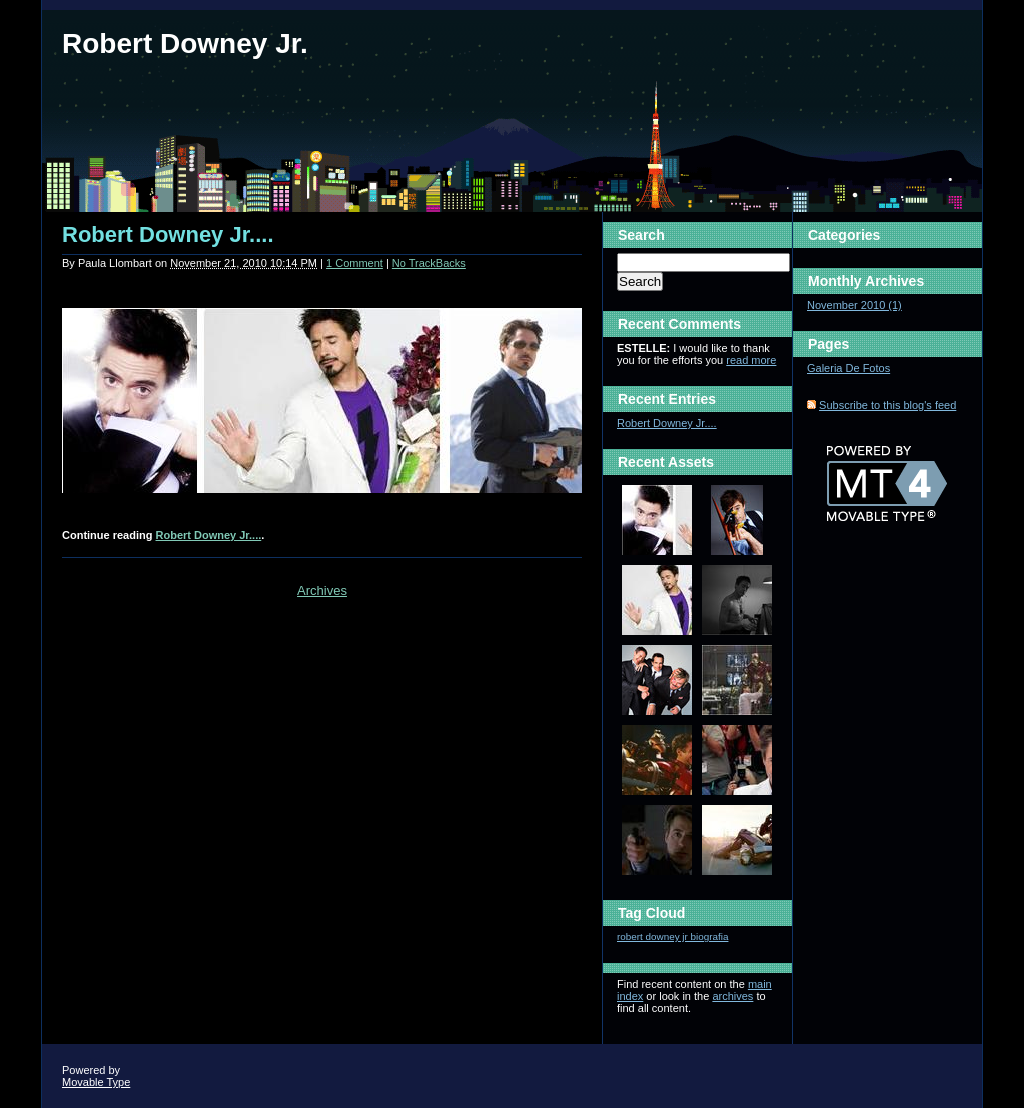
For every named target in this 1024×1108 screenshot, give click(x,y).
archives (732, 996)
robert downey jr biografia (672, 936)
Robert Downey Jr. (185, 43)
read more (751, 360)
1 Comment (354, 263)
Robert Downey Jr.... (168, 234)
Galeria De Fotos (848, 368)
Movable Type (96, 1082)
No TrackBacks (429, 263)
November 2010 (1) (854, 305)
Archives (322, 590)
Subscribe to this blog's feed (887, 405)
